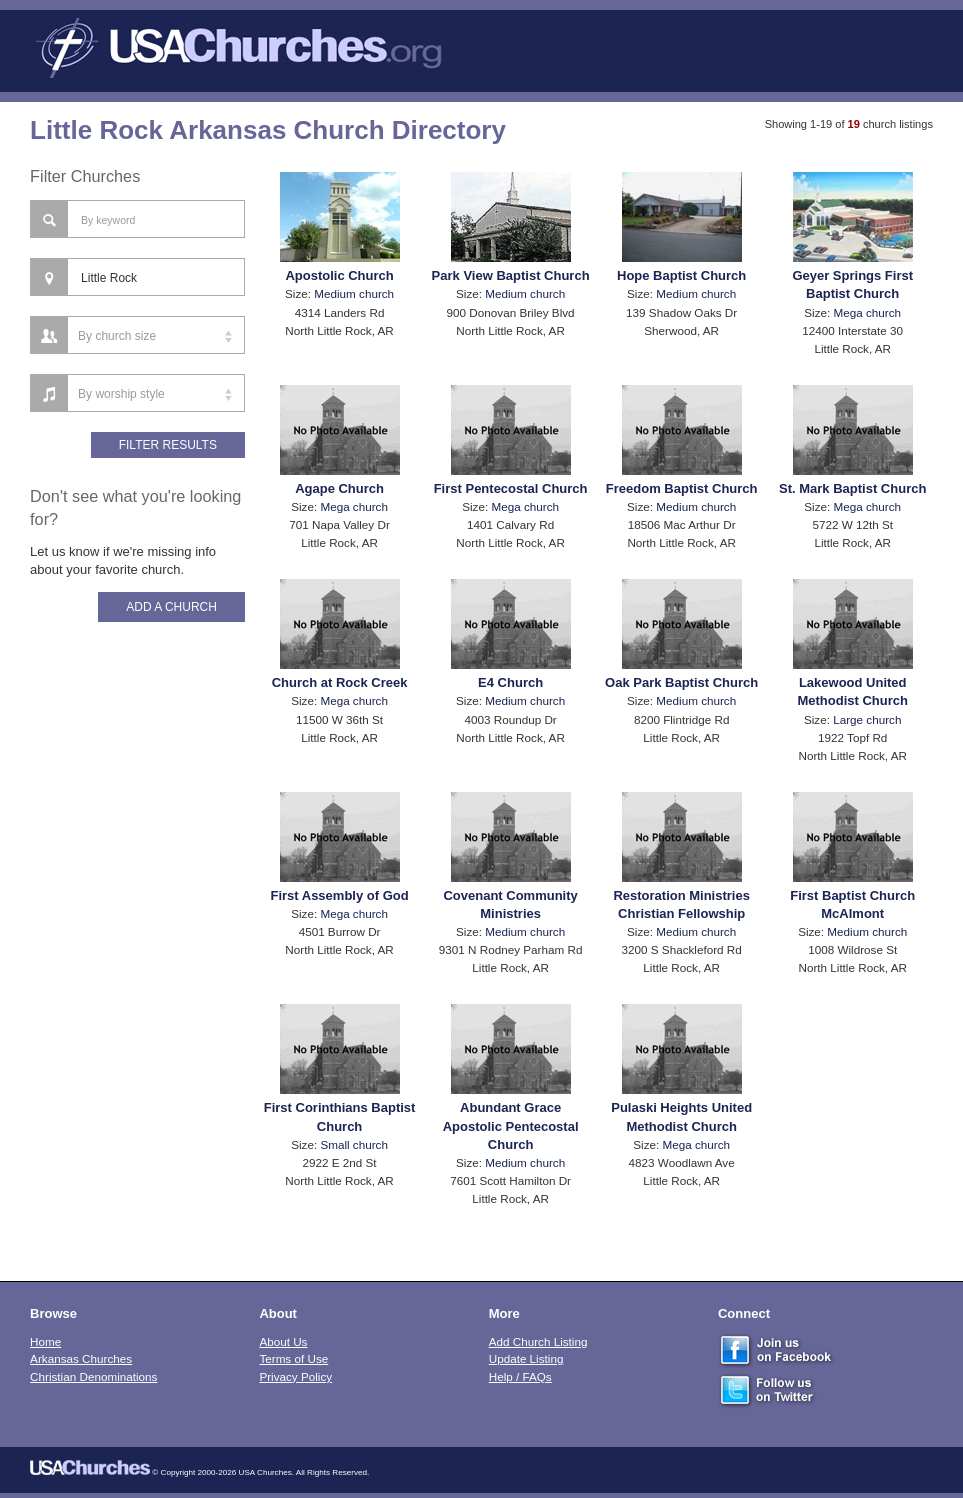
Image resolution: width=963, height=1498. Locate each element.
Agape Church (339, 488)
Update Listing (526, 1358)
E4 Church (510, 682)
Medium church (354, 293)
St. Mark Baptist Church (852, 488)
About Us (283, 1341)
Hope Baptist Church (681, 275)
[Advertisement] (137, 959)
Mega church (868, 312)
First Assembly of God (339, 895)
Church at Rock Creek (340, 682)
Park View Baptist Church (511, 275)
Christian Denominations (93, 1376)
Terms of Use (293, 1358)
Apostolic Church (339, 275)
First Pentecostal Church (511, 488)
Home (45, 1341)
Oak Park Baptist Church (681, 682)
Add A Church (171, 607)
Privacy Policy (295, 1376)
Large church (867, 719)
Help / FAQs (520, 1376)
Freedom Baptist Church (682, 488)
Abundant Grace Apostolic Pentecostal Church (511, 1125)
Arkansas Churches (81, 1358)
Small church (354, 1144)
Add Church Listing (538, 1341)
